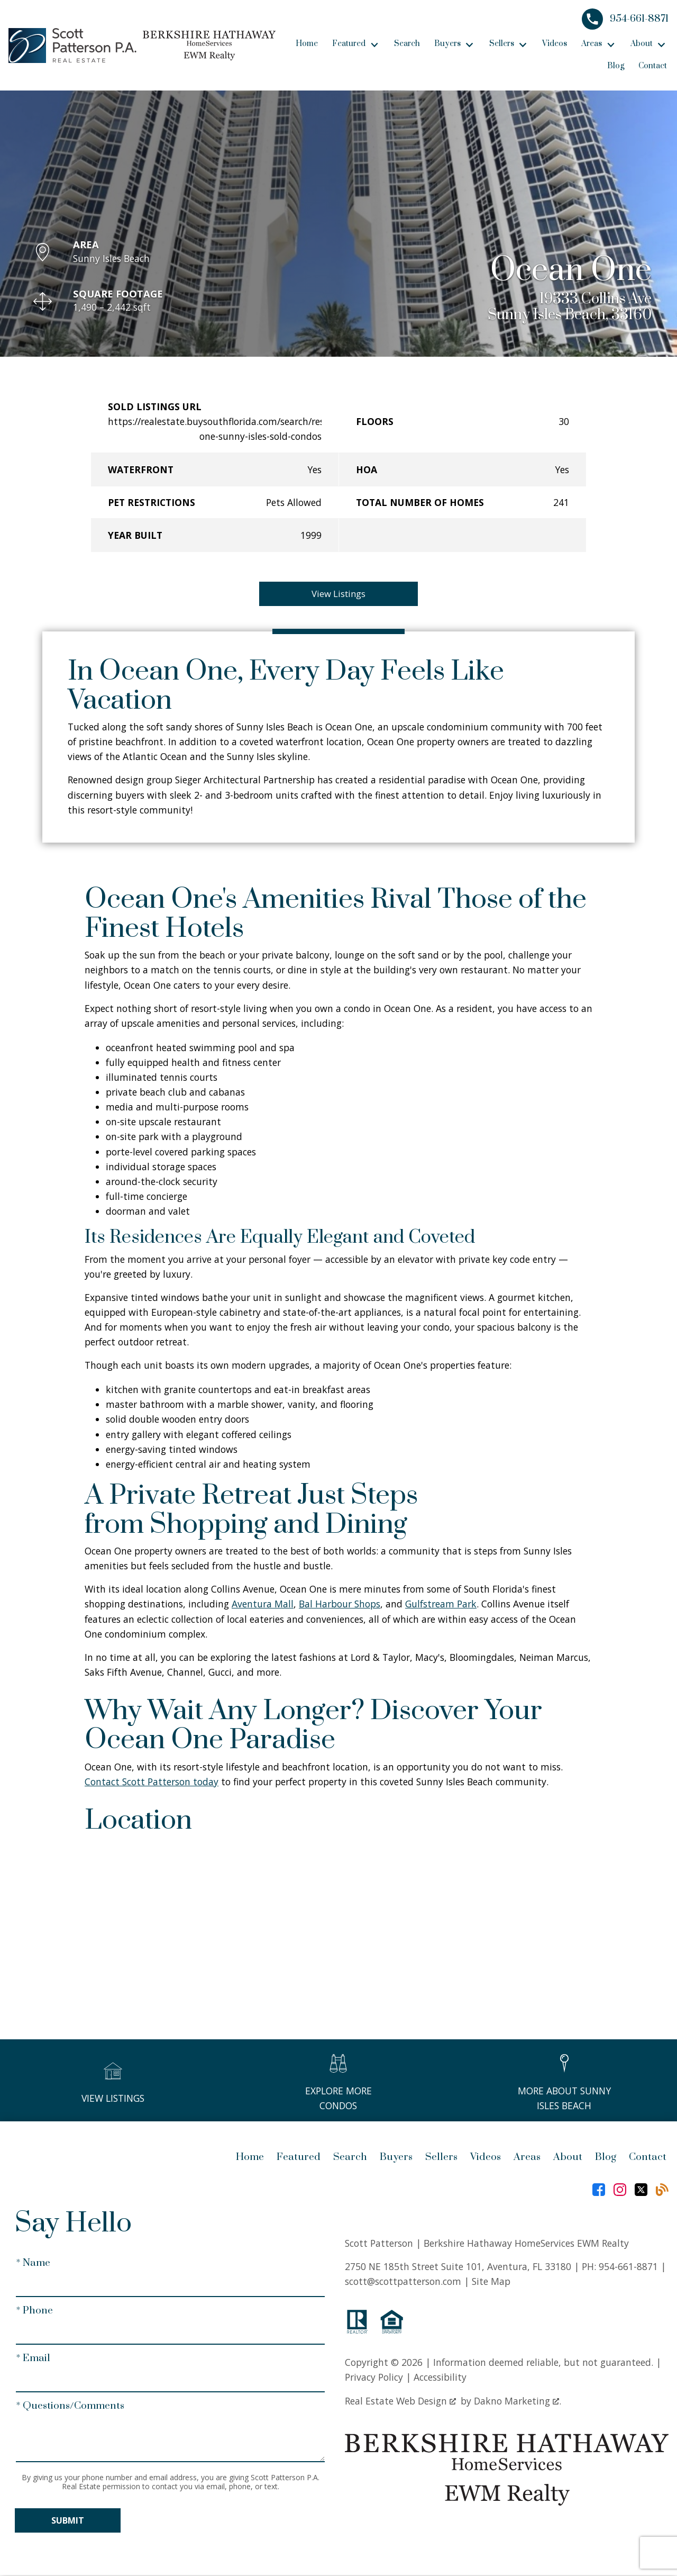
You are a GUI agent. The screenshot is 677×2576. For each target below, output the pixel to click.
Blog (615, 66)
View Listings (338, 593)
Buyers (396, 2159)
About (567, 2159)
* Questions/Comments (70, 2407)
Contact (652, 66)
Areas (527, 2159)
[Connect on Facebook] (598, 2190)
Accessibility (440, 2378)
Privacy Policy (374, 2378)
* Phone (34, 2312)
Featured (299, 2159)
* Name (33, 2264)
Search (407, 44)
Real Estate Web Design (400, 2402)
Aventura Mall (263, 1605)
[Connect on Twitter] (641, 2190)
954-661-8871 (628, 2267)
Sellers (441, 2159)
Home (307, 44)
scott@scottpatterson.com (403, 2282)
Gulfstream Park (441, 1605)
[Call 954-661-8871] (625, 19)
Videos (554, 44)
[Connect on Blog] (662, 2190)
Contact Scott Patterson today (151, 1782)
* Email (33, 2359)
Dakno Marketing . (517, 2402)
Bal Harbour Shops (339, 1605)
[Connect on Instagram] (620, 2190)
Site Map (491, 2282)
